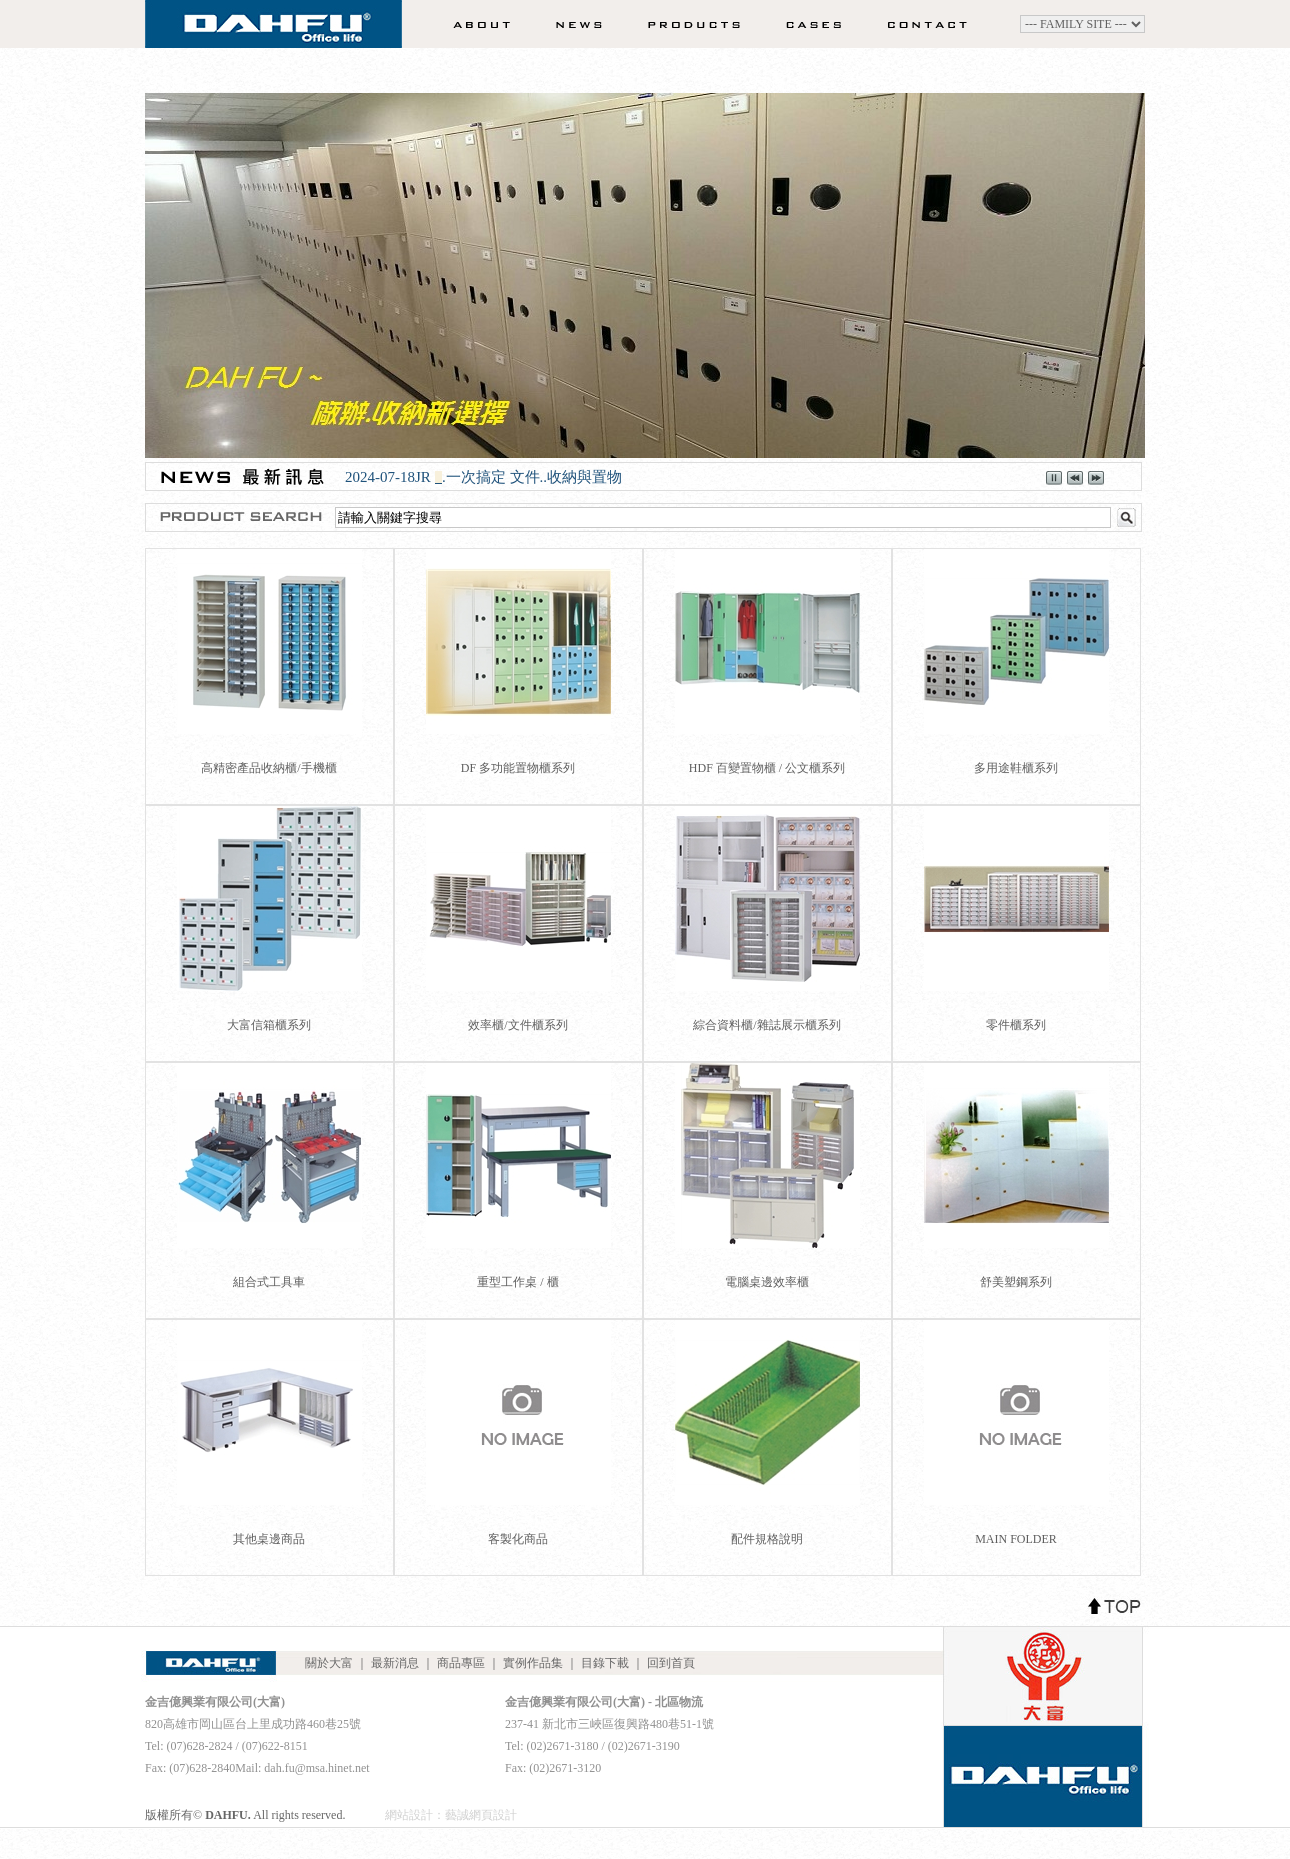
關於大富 (475, 24)
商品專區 (680, 24)
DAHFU (273, 30)
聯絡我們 (933, 24)
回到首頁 (671, 1663)
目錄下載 (605, 1663)
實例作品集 (807, 24)
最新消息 (571, 24)
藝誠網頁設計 (481, 1815)
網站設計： (415, 1815)
